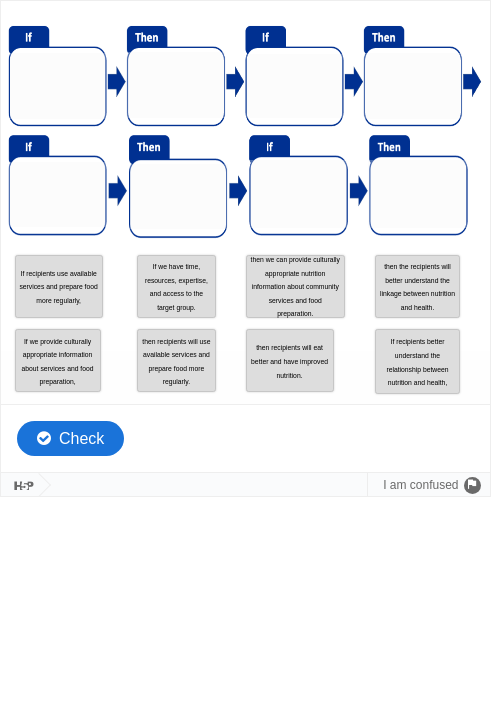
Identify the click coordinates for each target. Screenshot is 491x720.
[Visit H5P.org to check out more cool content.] (20, 485)
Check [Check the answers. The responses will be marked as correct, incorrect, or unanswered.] (81, 438)
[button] (59, 286)
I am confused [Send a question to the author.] (420, 485)
